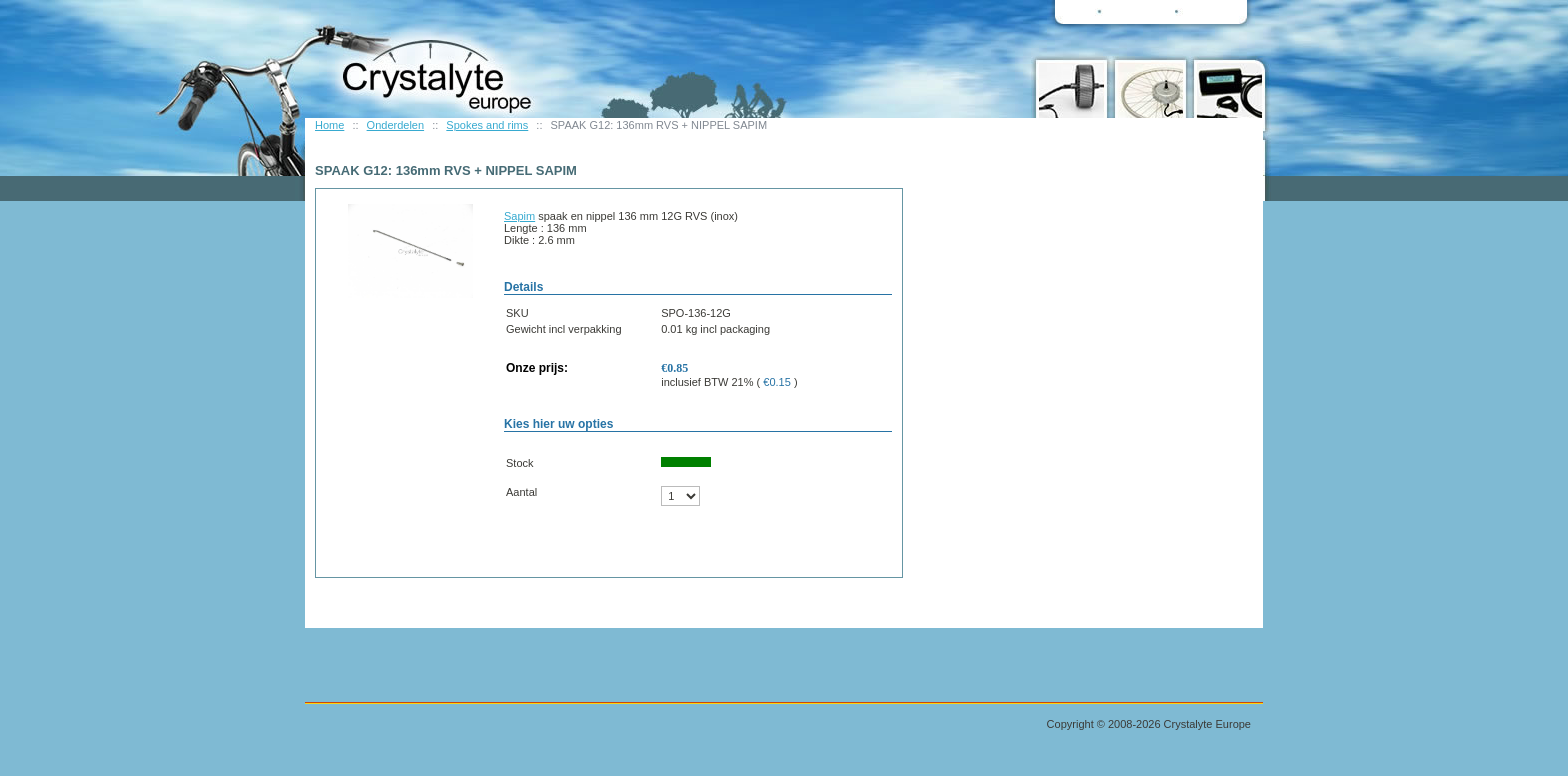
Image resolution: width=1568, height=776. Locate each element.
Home (329, 125)
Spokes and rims (487, 125)
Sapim (519, 216)
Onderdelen (396, 125)
